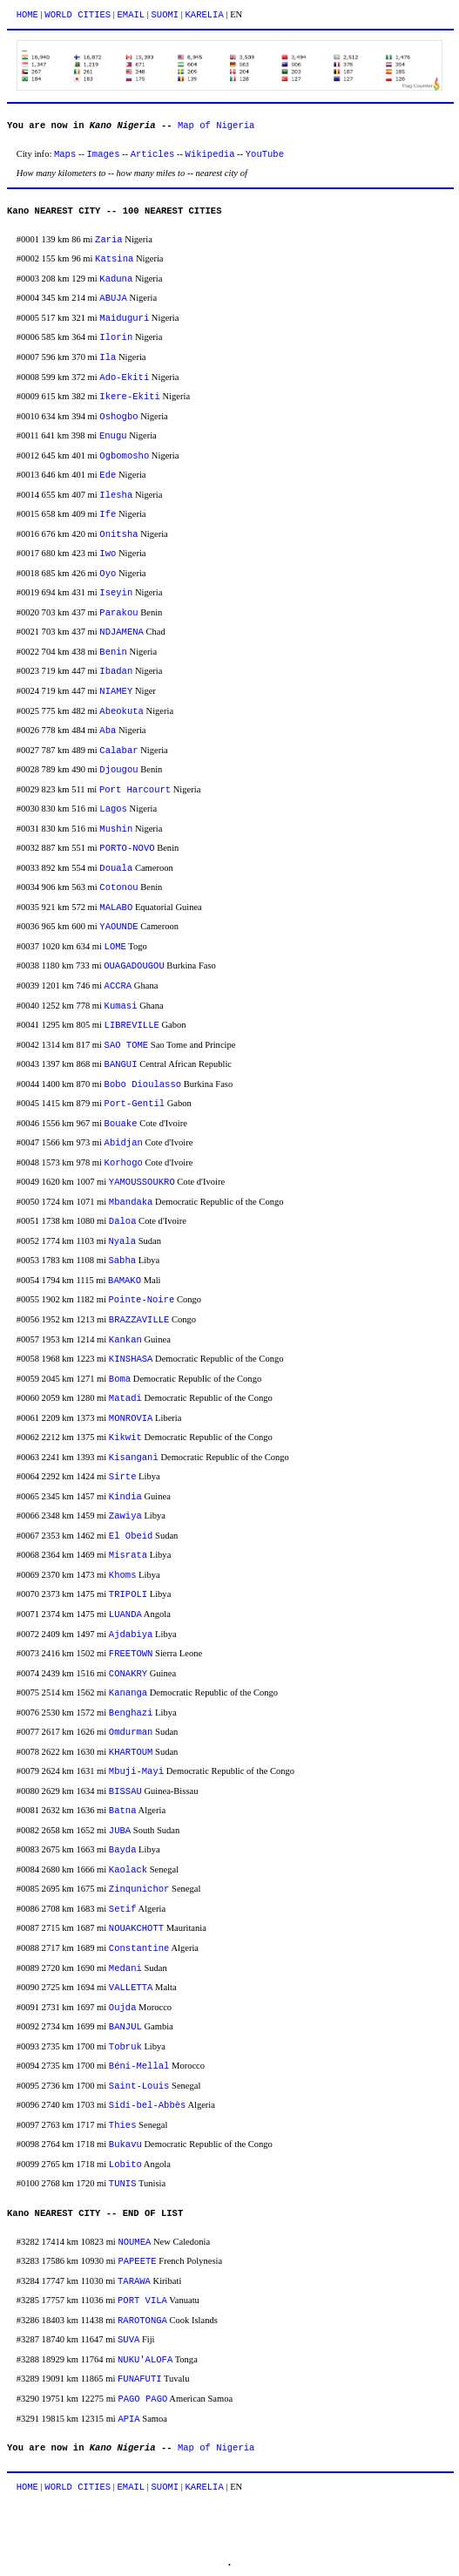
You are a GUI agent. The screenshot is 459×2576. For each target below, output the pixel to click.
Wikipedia (210, 154)
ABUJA (113, 298)
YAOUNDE (118, 926)
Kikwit (125, 1437)
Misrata (128, 1555)
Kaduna (115, 279)
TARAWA (134, 2281)
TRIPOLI (128, 1594)
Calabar (118, 750)
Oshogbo (118, 416)
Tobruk (125, 2047)
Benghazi (131, 1713)
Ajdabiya (131, 1634)
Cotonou (118, 887)
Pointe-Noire (141, 1300)
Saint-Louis (139, 2086)
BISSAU (125, 1791)
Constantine (139, 1948)
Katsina (114, 259)
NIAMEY (115, 691)
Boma (120, 1379)
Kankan (125, 1340)
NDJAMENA (121, 632)
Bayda (123, 1850)
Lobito (125, 2164)
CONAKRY (128, 1674)
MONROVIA (131, 1418)
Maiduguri (124, 318)
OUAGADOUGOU (134, 966)
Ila (107, 357)
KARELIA (205, 15)
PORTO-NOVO (126, 848)
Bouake (121, 1123)
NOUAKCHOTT (136, 1928)
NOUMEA (134, 2242)
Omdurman (131, 1732)
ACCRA (118, 986)
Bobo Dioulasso (143, 1084)
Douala (115, 868)
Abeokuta (121, 711)
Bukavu (125, 2144)
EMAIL (131, 15)
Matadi (125, 1398)
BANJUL (125, 2027)
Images (103, 154)
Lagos (113, 809)
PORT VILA (142, 2300)
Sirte (123, 1477)
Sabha (122, 1260)
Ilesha (115, 495)
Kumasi (121, 1006)
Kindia (125, 1497)
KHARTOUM (131, 1752)
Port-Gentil (135, 1103)
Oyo (107, 573)
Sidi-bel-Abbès (147, 2105)
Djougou (118, 770)
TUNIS (123, 2183)
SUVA (128, 2340)
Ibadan (115, 671)
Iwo (107, 553)
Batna (123, 1810)
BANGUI (121, 1064)
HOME (27, 15)
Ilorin (115, 337)
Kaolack (128, 1870)
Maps (65, 154)
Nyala (122, 1241)
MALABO (115, 907)
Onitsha (118, 534)
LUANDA (125, 1614)
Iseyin (115, 593)
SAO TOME (127, 1045)
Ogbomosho (124, 456)
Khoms (123, 1575)
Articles (153, 154)
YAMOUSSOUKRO (142, 1182)
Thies (123, 2125)
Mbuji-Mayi (136, 1771)
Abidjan (124, 1143)
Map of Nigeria (216, 125)
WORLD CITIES (77, 15)
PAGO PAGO (142, 2399)
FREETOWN (131, 1653)
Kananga (128, 1693)
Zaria (109, 239)
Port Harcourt (135, 790)
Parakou (118, 613)
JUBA (120, 1830)
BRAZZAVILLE (139, 1320)
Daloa (123, 1221)
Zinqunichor (139, 1889)
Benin (113, 652)
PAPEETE (137, 2261)
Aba (107, 730)
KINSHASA (131, 1359)
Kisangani (134, 1457)
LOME (115, 946)
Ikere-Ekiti (129, 396)
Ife (107, 514)
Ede (107, 475)
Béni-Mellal (139, 2066)
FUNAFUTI (140, 2379)
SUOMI (165, 15)
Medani (125, 1968)
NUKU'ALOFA (145, 2360)
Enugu (113, 436)
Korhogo (124, 1163)
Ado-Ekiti (124, 377)
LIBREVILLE (132, 1025)
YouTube (265, 154)
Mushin (115, 829)
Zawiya (125, 1516)
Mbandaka (131, 1202)
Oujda (123, 2007)
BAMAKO (124, 1280)
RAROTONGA (142, 2320)
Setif (123, 1909)
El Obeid (131, 1536)
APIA (128, 2419)
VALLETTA (131, 1987)
